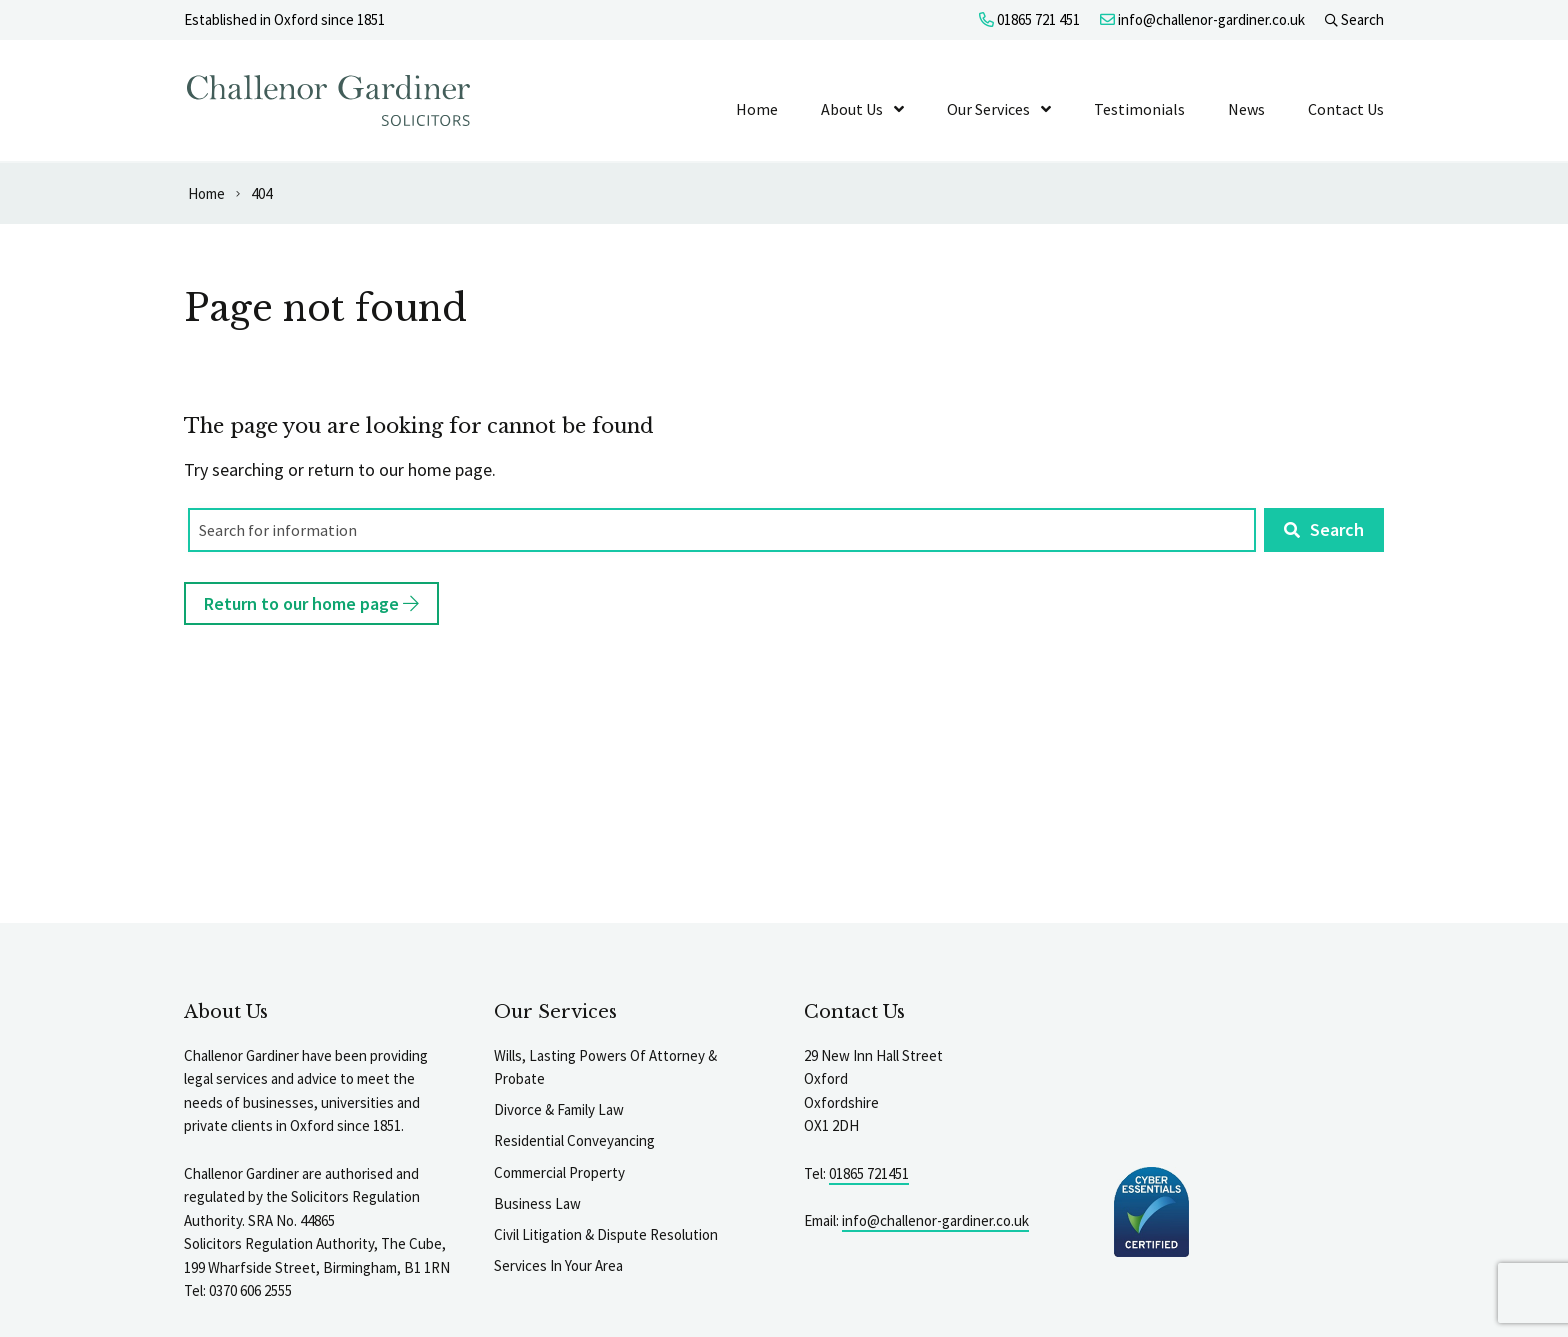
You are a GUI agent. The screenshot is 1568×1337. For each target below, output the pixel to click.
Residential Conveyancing (574, 1140)
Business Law (537, 1203)
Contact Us (1346, 109)
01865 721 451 (1029, 19)
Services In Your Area (558, 1265)
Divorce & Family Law (559, 1109)
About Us (852, 109)
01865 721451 (869, 1173)
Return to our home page (311, 603)
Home (757, 109)
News (1246, 109)
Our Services (988, 109)
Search (1354, 19)
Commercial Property (559, 1172)
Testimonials (1139, 109)
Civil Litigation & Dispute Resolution (606, 1234)
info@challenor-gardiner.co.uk (1202, 19)
